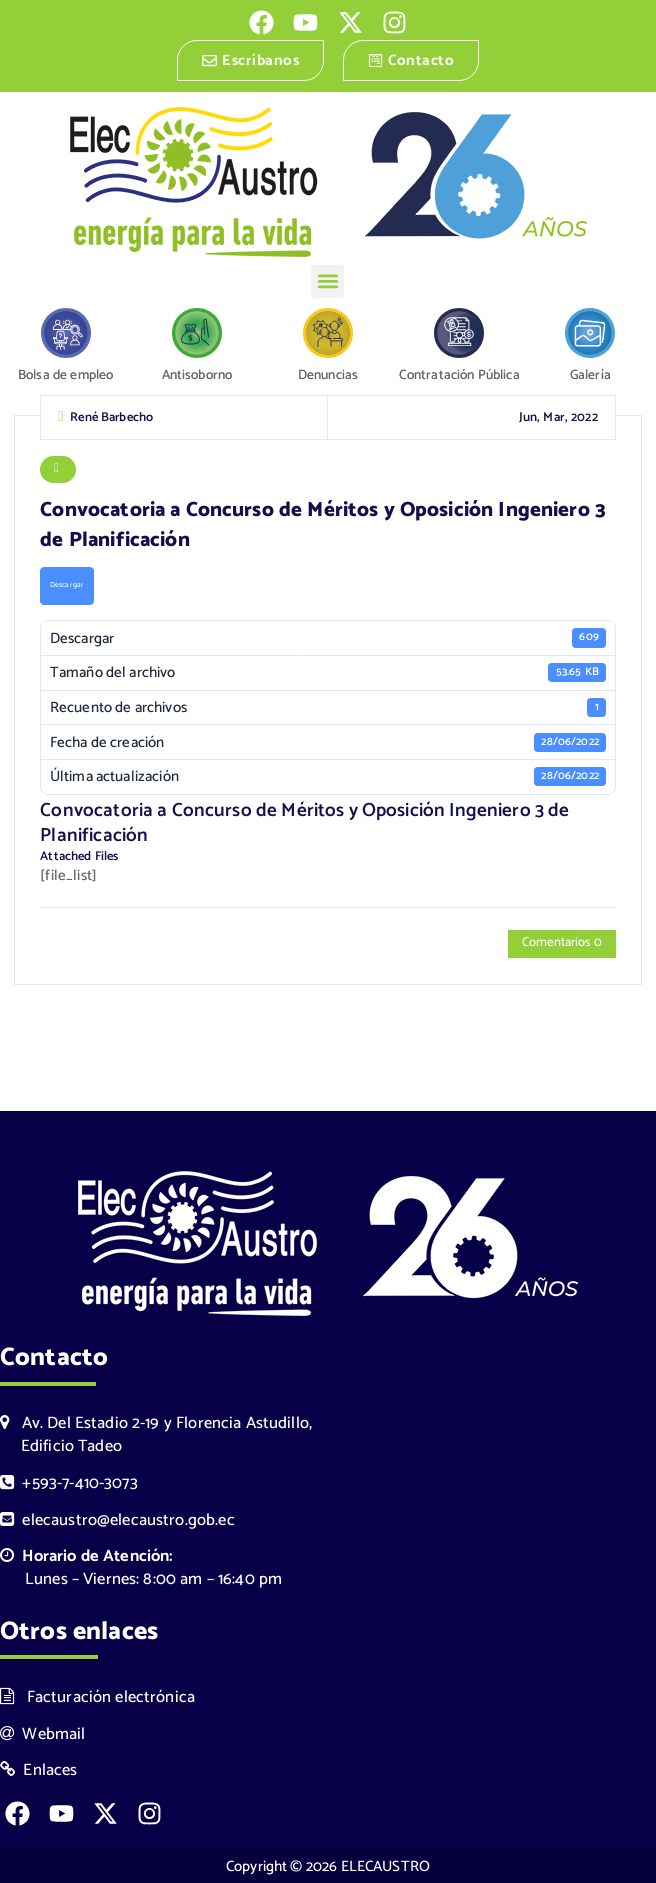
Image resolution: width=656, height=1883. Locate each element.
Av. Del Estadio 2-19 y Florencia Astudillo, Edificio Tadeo (156, 1432)
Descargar (66, 586)
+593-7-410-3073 (69, 1479)
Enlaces (39, 1767)
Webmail (43, 1730)
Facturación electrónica (97, 1693)
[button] (327, 281)
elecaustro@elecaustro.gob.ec (117, 1516)
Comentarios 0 (562, 943)
